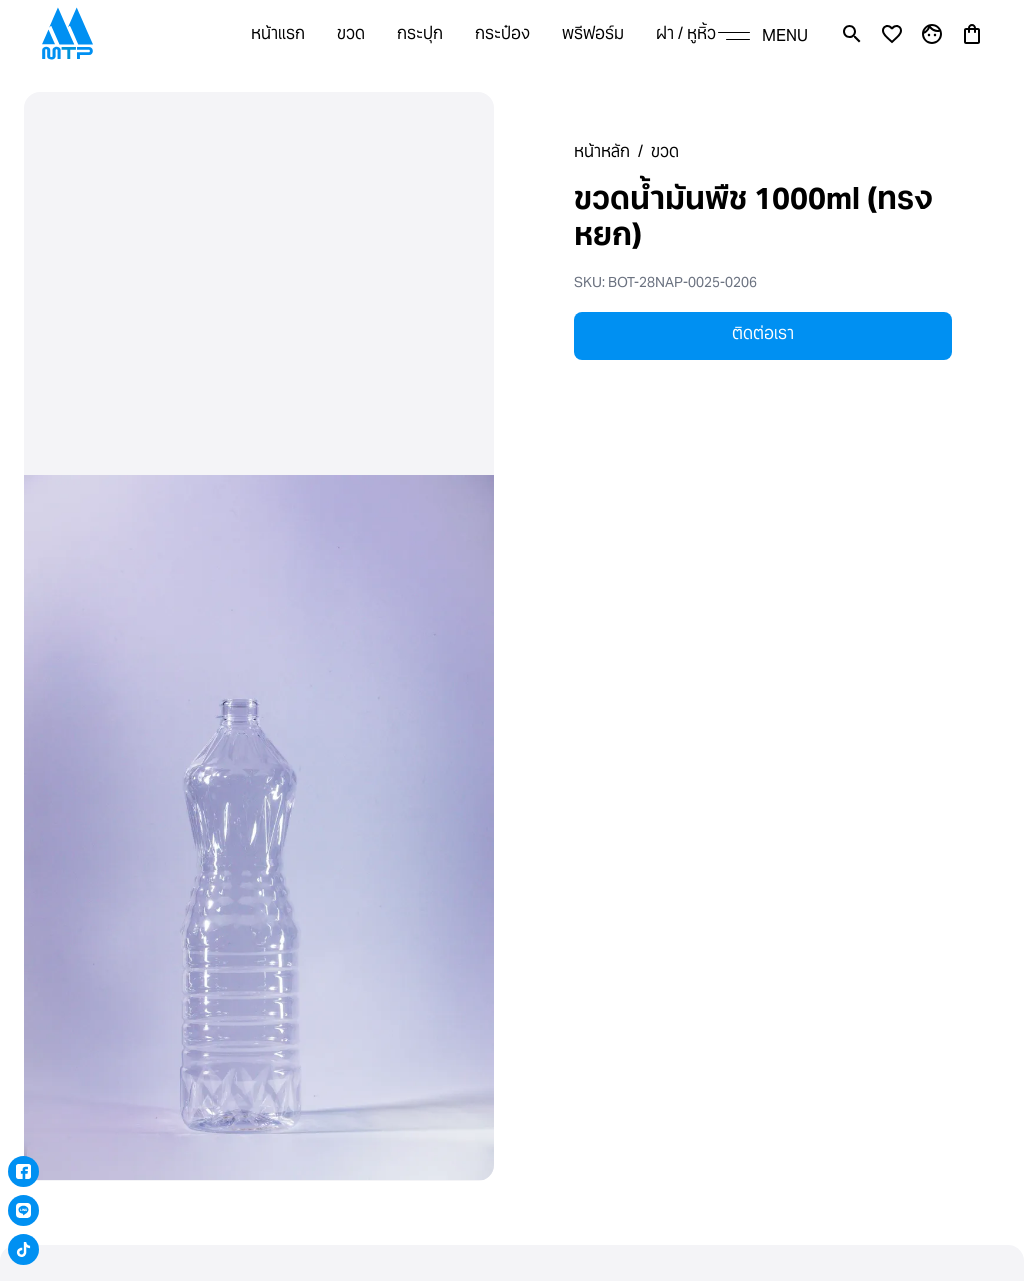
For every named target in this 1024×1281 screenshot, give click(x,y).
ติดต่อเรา (763, 333)
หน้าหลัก (602, 151)
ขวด (665, 151)
